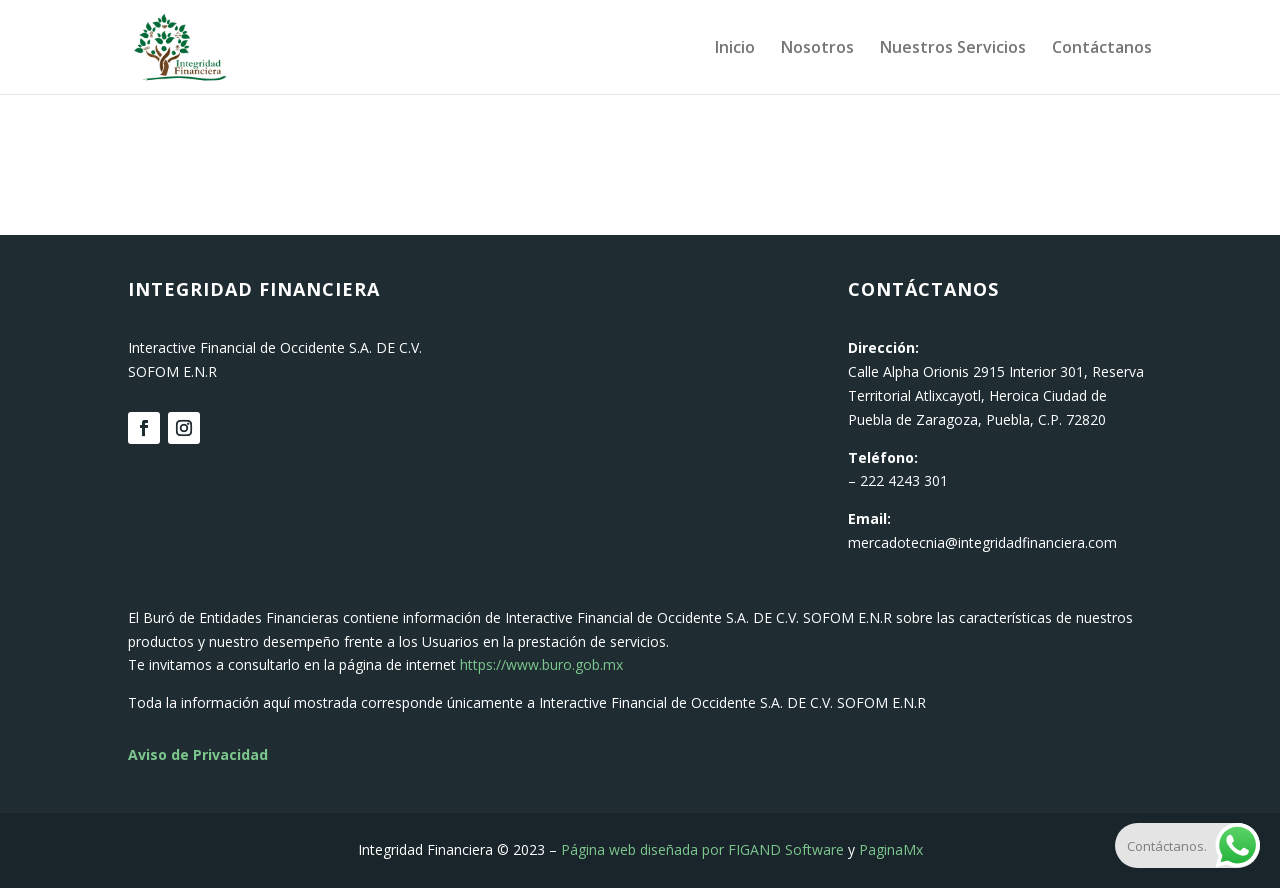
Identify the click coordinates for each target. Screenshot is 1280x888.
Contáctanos (1102, 49)
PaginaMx (891, 849)
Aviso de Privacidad (198, 754)
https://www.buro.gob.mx (541, 664)
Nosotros (817, 49)
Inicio (735, 49)
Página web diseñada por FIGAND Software (702, 849)
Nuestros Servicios (953, 49)
